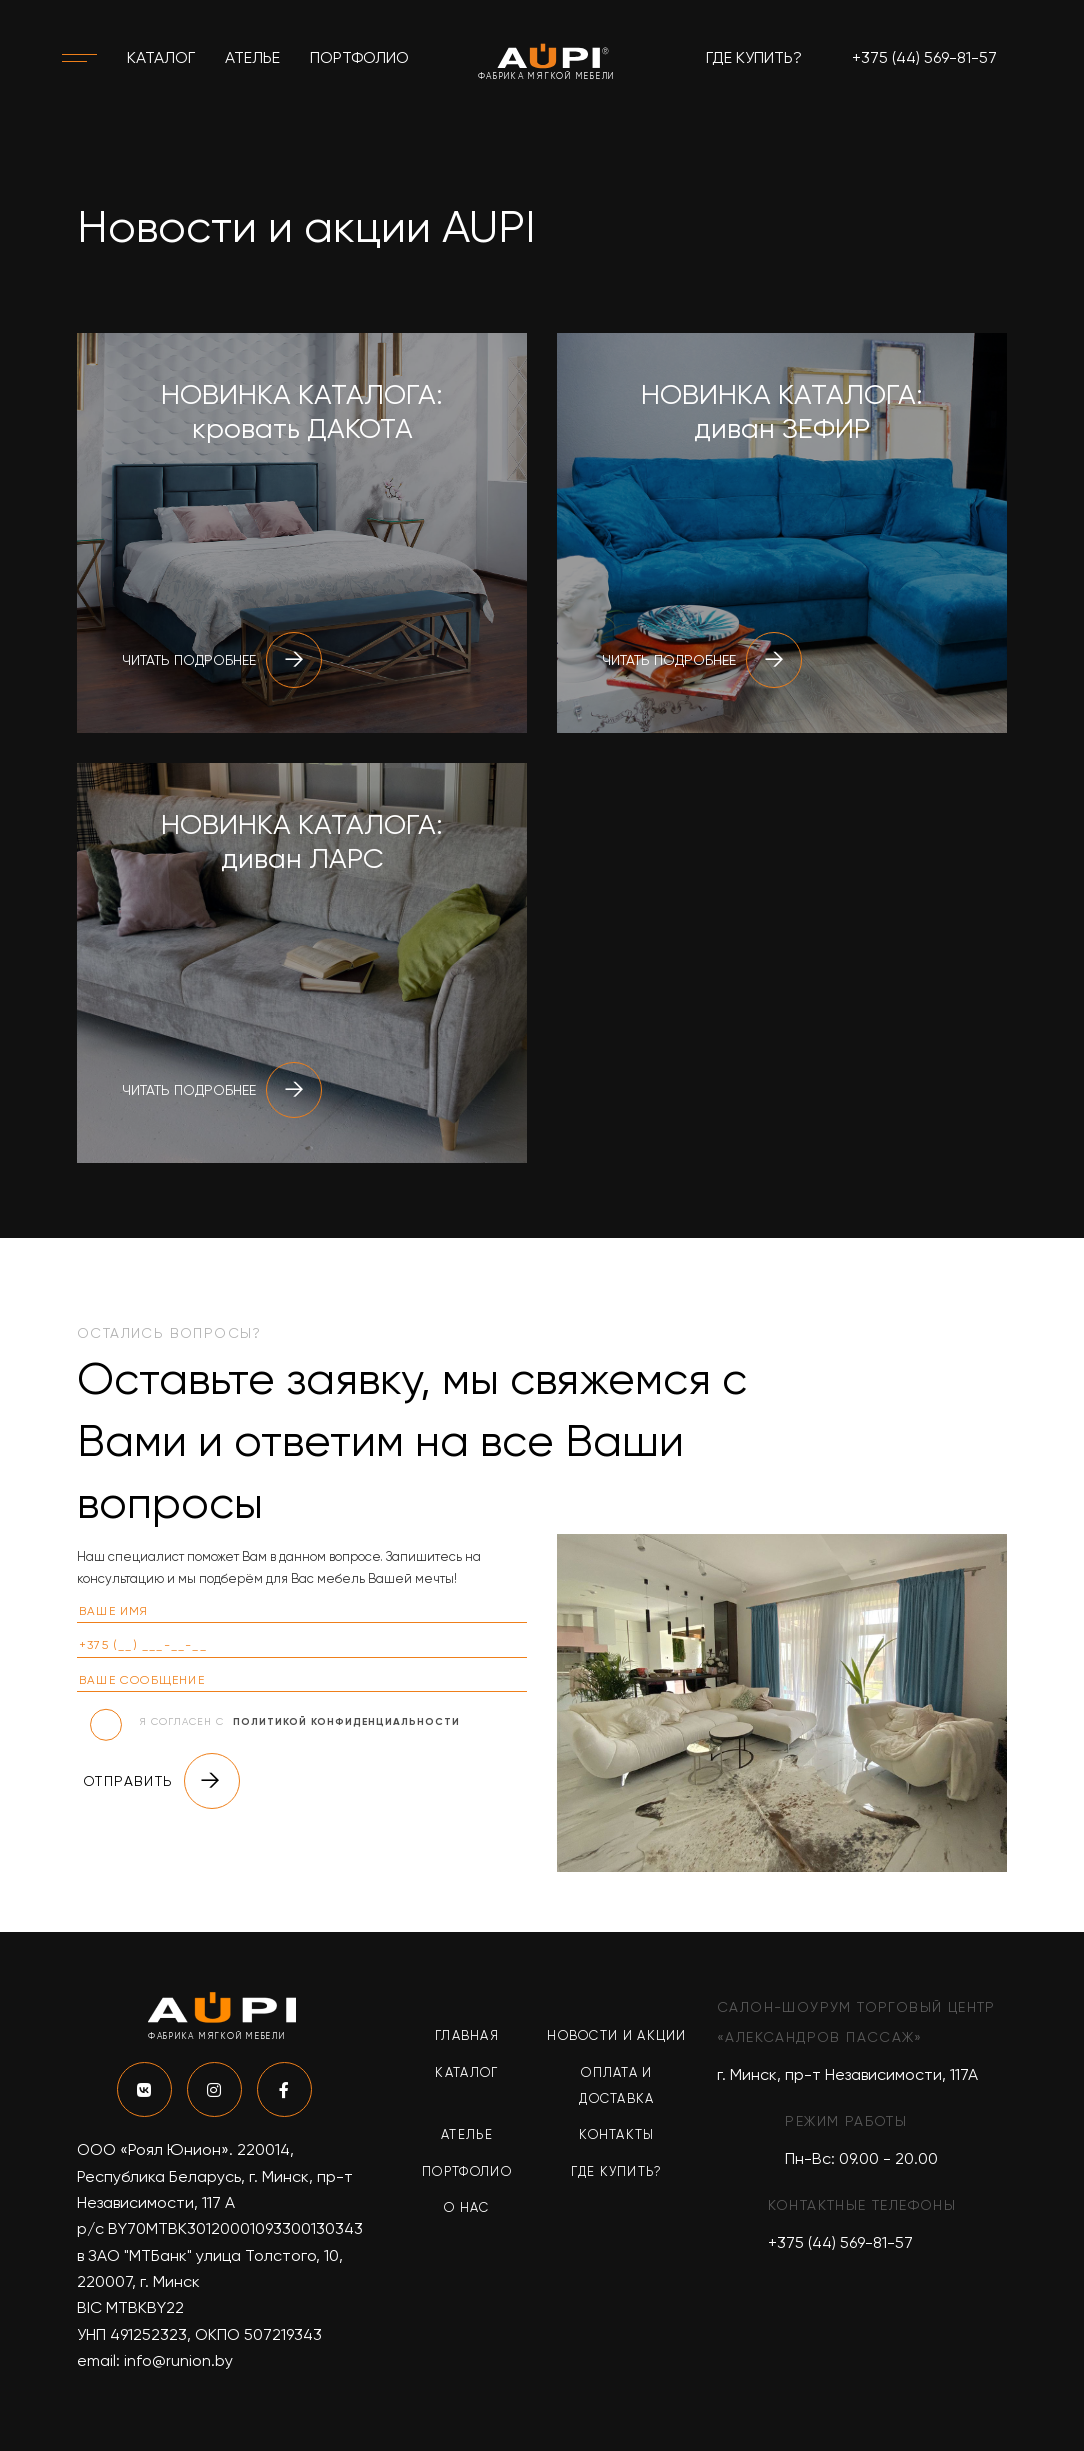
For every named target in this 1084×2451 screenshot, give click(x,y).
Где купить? (754, 57)
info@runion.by (178, 2360)
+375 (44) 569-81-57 (924, 57)
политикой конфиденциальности (346, 1722)
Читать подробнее (222, 660)
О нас (467, 2207)
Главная (467, 2035)
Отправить (161, 1781)
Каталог (161, 57)
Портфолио (359, 57)
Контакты (616, 2134)
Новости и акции (617, 2035)
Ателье (252, 57)
